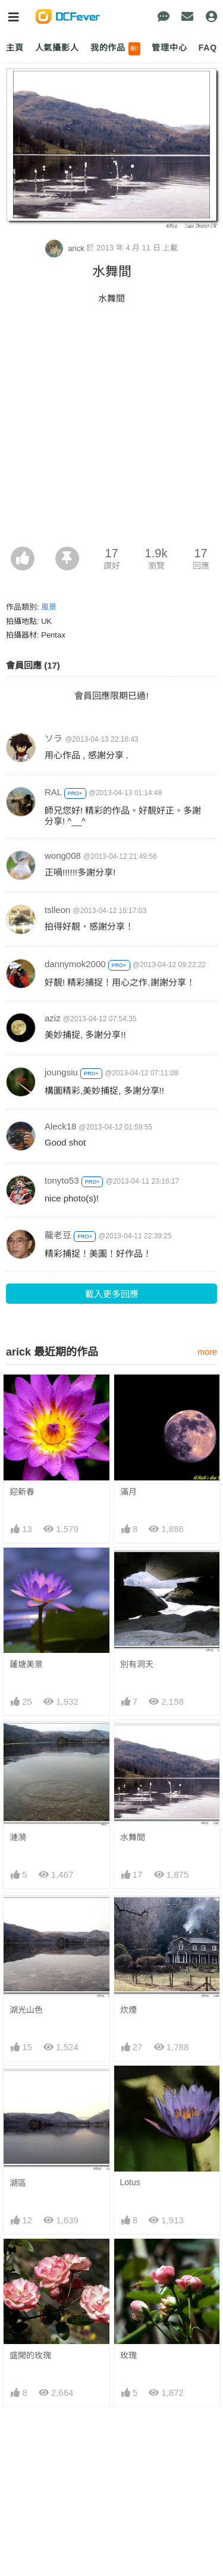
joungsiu (61, 1072)
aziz (53, 1018)
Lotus (130, 2182)
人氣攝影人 (57, 47)
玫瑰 (128, 2260)
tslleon (57, 910)
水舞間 (132, 1837)
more (207, 1352)
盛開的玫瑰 (30, 2260)
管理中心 (169, 47)
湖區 (18, 2183)
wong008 (63, 856)
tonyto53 (62, 1180)
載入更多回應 (112, 1294)
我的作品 (115, 48)
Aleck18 (60, 1126)
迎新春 (22, 1491)
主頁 (15, 47)
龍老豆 (58, 1235)
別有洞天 (136, 1664)
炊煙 (128, 2010)
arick (66, 248)
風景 (48, 607)
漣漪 (18, 1837)
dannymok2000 (75, 964)
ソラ (53, 738)
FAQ (208, 47)
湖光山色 (26, 2010)
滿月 (128, 1491)
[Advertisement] (111, 429)
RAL (53, 792)
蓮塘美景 (26, 1664)
